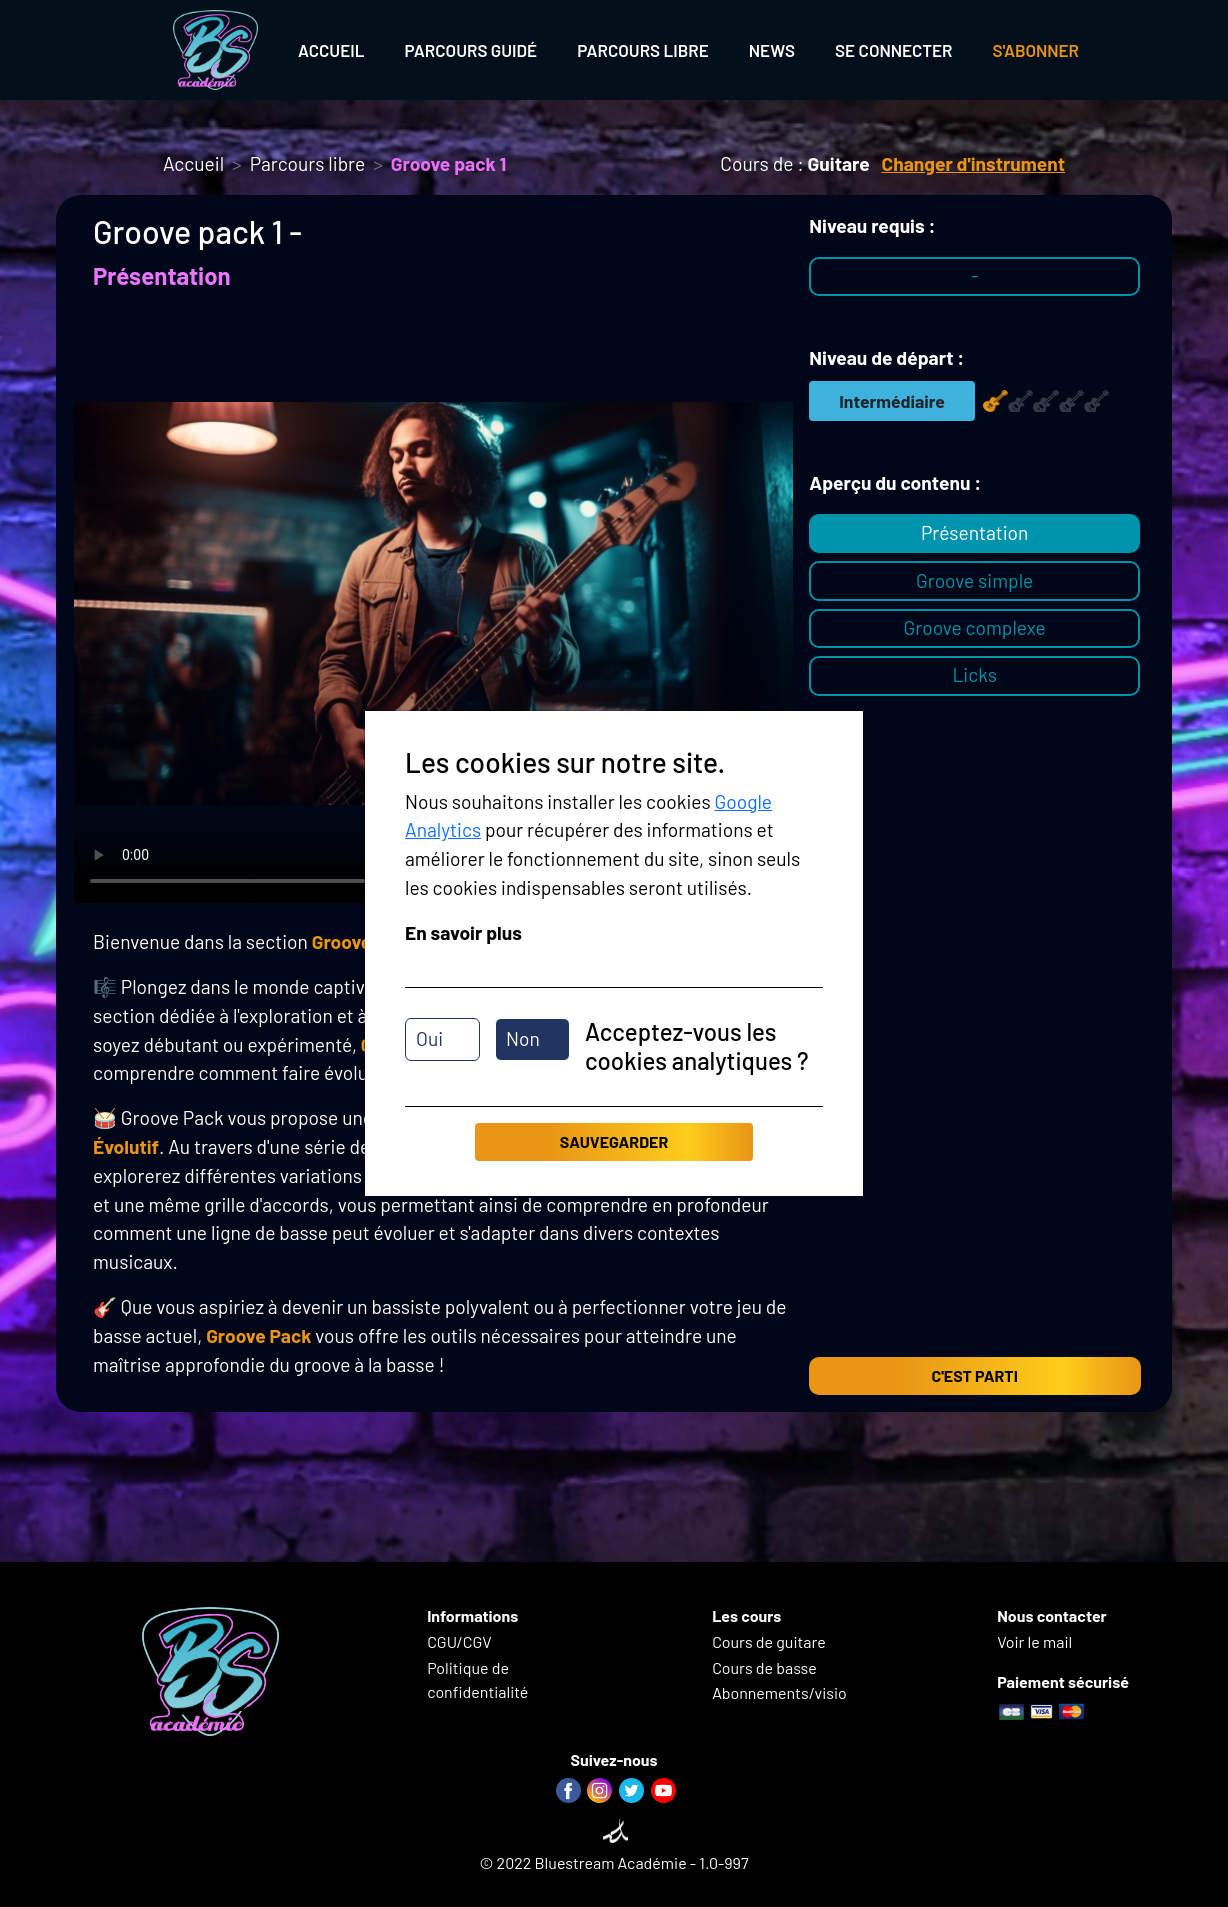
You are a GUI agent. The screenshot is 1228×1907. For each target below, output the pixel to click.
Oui (429, 1038)
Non (523, 1038)
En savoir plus (463, 932)
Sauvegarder (614, 1141)
